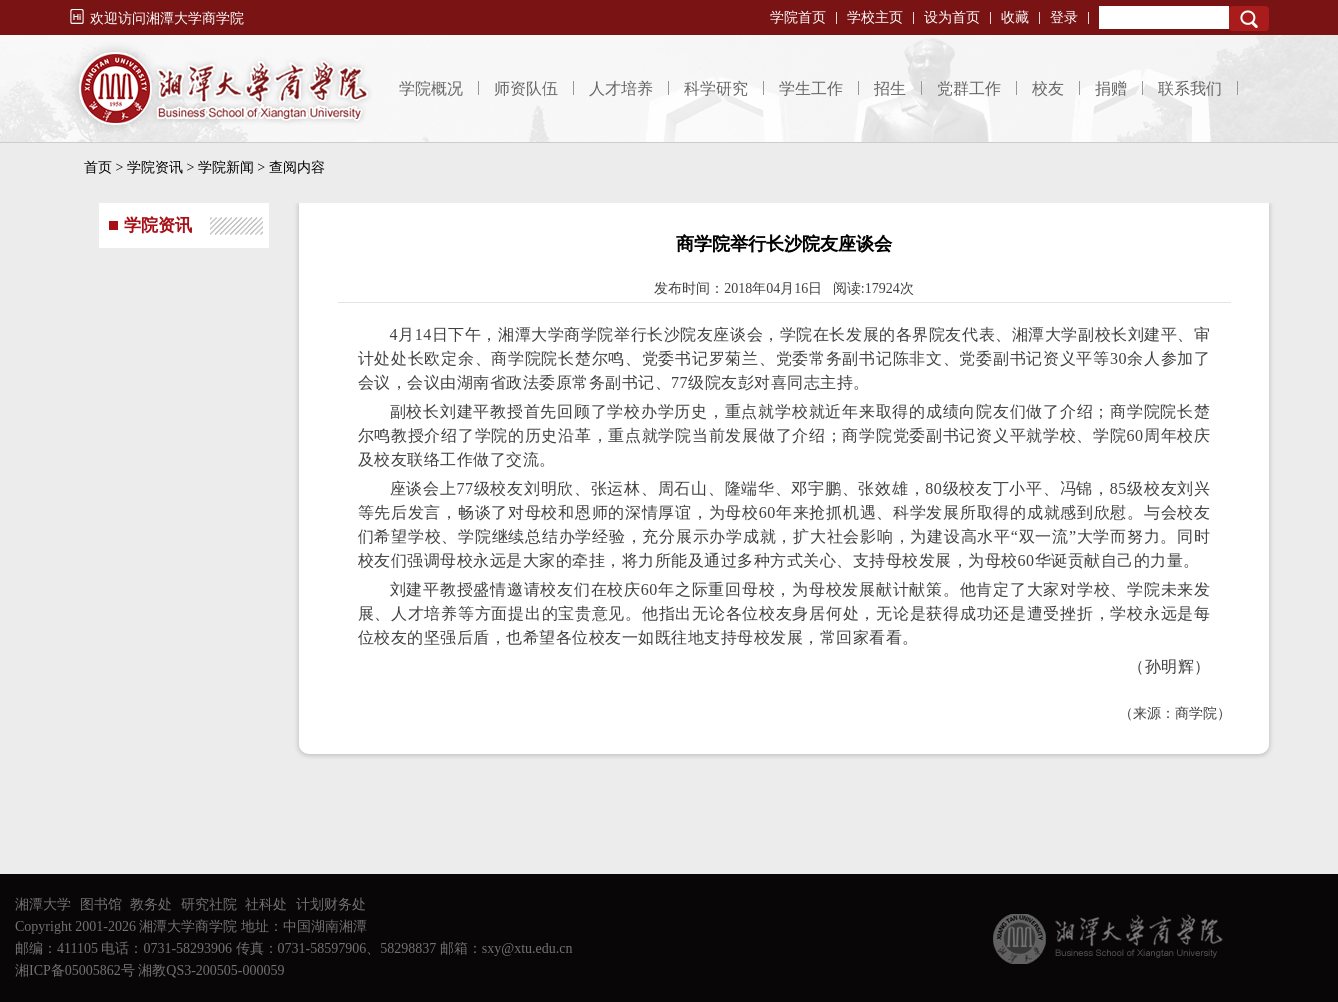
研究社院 (209, 904)
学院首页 (798, 17)
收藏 (1015, 17)
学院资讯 (155, 167)
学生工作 (811, 88)
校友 (1048, 88)
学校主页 (875, 17)
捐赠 (1111, 88)
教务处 (151, 904)
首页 (98, 167)
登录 (1064, 17)
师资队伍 (526, 88)
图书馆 (101, 904)
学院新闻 (226, 167)
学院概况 (431, 88)
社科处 (266, 904)
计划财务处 (331, 904)
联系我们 (1190, 88)
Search (1249, 18)
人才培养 (621, 88)
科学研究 (716, 88)
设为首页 (952, 17)
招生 (890, 88)
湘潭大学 (43, 904)
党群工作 (969, 88)
